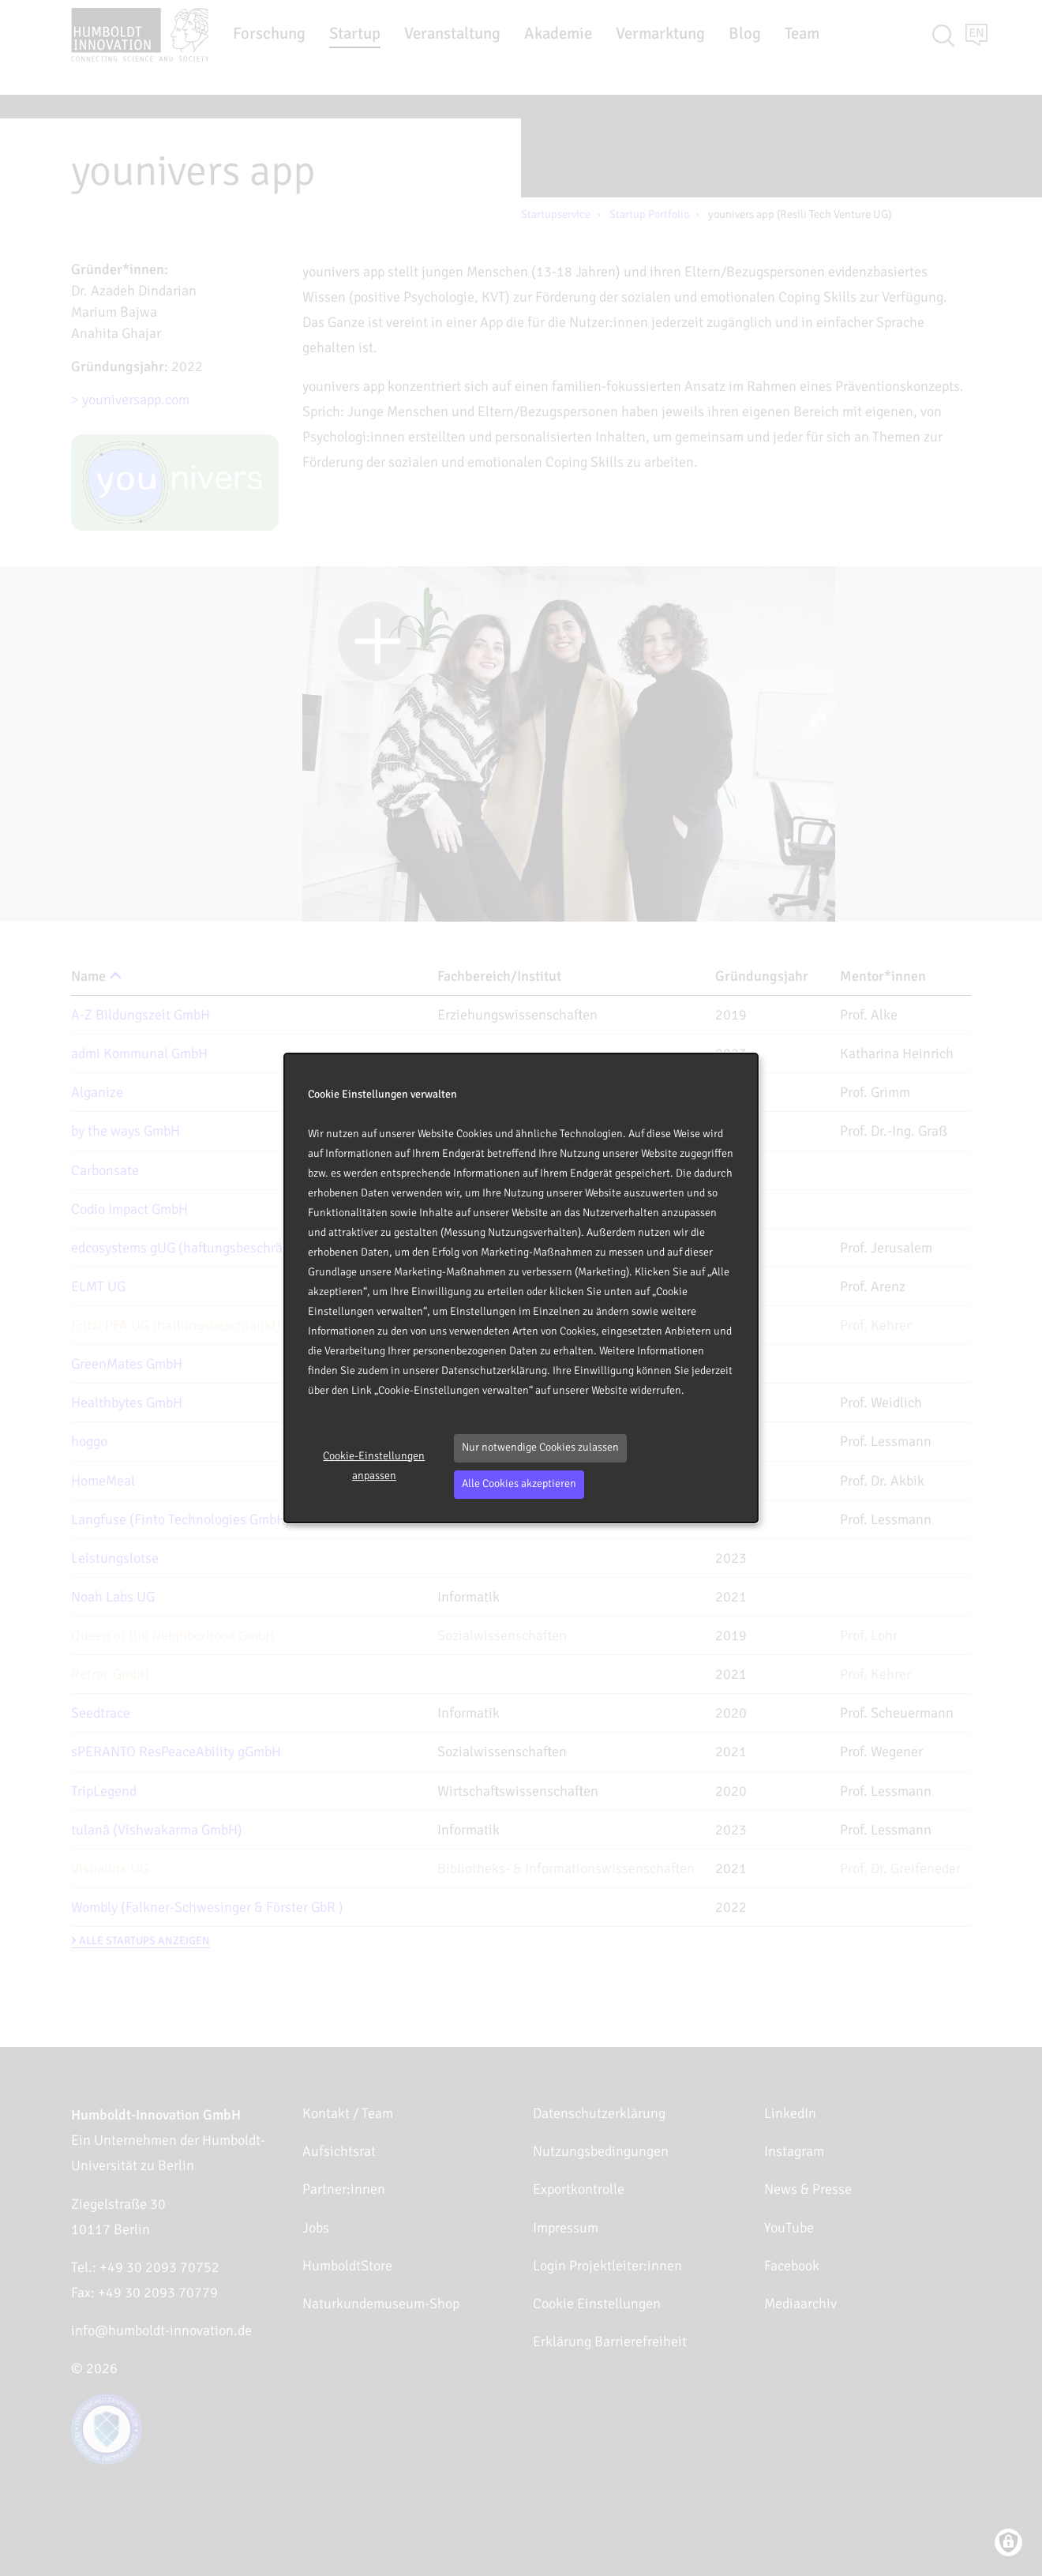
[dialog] (521, 1288)
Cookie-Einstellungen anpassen (374, 1465)
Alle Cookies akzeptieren (519, 1483)
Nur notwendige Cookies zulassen (540, 1447)
